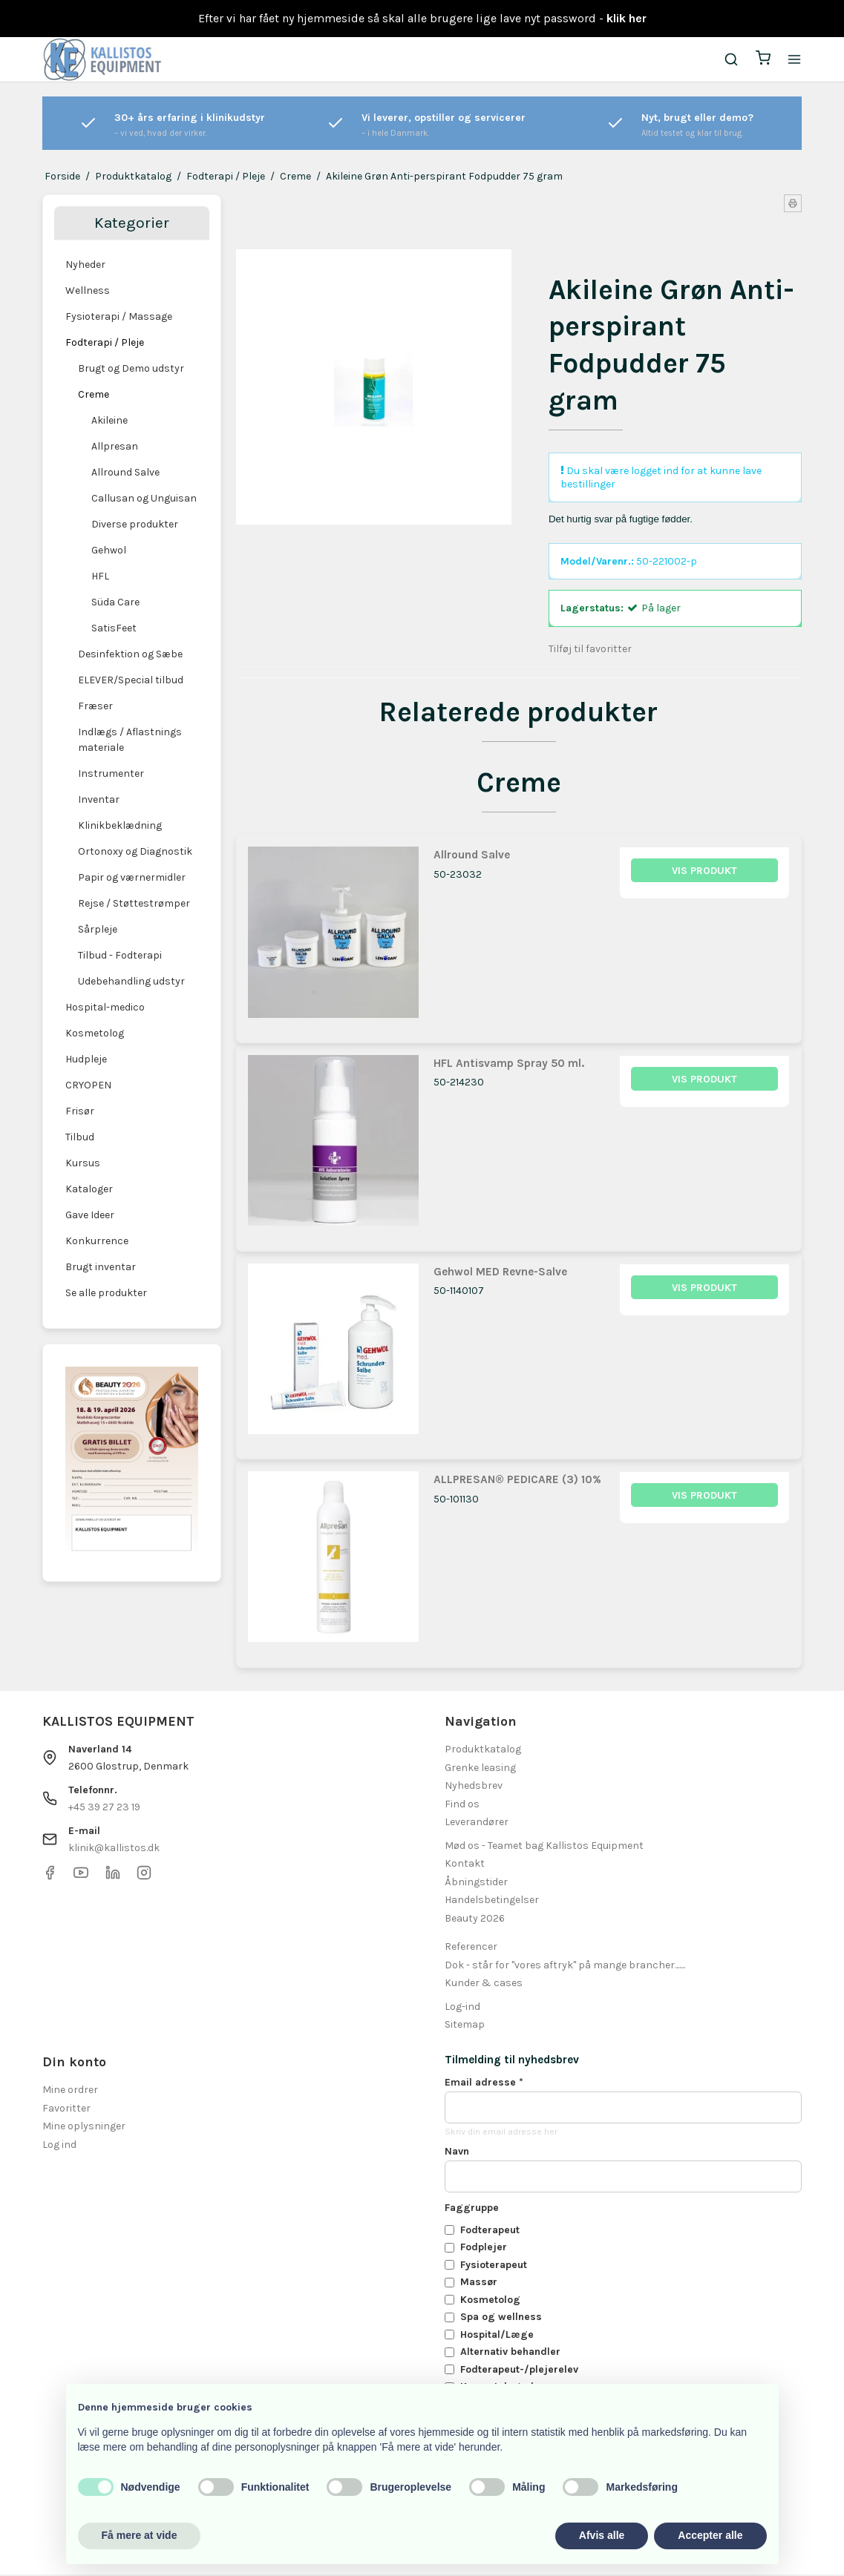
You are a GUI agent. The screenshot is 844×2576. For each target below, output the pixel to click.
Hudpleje (86, 1059)
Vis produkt (704, 872)
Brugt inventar (100, 1267)
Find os (462, 1804)
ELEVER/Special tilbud (130, 680)
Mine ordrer (70, 2091)
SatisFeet (114, 628)
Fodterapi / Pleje (104, 342)
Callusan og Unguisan (144, 498)
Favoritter (66, 2109)
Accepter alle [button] (710, 2535)
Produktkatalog (483, 1750)
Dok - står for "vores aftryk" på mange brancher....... (565, 1965)
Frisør (79, 1111)
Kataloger (89, 1189)
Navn (457, 2152)
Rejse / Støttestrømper (134, 903)
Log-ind (462, 2007)
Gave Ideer (89, 1215)
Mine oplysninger (83, 2127)
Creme (93, 394)
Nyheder (85, 264)
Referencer (471, 1948)
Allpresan (114, 446)
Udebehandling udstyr (131, 981)
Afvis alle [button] (601, 2535)
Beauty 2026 (475, 1919)
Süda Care (115, 602)
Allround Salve (125, 472)
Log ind (59, 2145)
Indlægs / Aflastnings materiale (130, 740)
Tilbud (79, 1137)
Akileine (109, 420)
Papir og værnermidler (132, 877)
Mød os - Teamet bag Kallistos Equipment (544, 1846)
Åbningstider (476, 1882)
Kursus (82, 1163)
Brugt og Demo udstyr (131, 368)
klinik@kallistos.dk (114, 1848)
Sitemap (465, 2026)
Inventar (99, 799)
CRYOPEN (88, 1085)
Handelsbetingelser (492, 1901)
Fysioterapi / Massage (118, 316)
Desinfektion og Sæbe (130, 654)
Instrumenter (111, 773)
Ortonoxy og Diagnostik (135, 851)
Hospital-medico (105, 1007)
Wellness (87, 290)
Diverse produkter (134, 524)
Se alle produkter (106, 1293)
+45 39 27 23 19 (104, 1807)
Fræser (95, 706)
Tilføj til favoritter (590, 649)
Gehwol (108, 550)
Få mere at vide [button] (139, 2535)
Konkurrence (96, 1241)
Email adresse (484, 2083)
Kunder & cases (484, 1984)
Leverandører (476, 1823)
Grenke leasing (480, 1768)
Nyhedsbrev (474, 1787)
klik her (626, 18)
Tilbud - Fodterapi (120, 955)
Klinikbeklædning (120, 825)
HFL (100, 576)
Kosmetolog (94, 1033)
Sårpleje (97, 929)
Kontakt (465, 1865)
